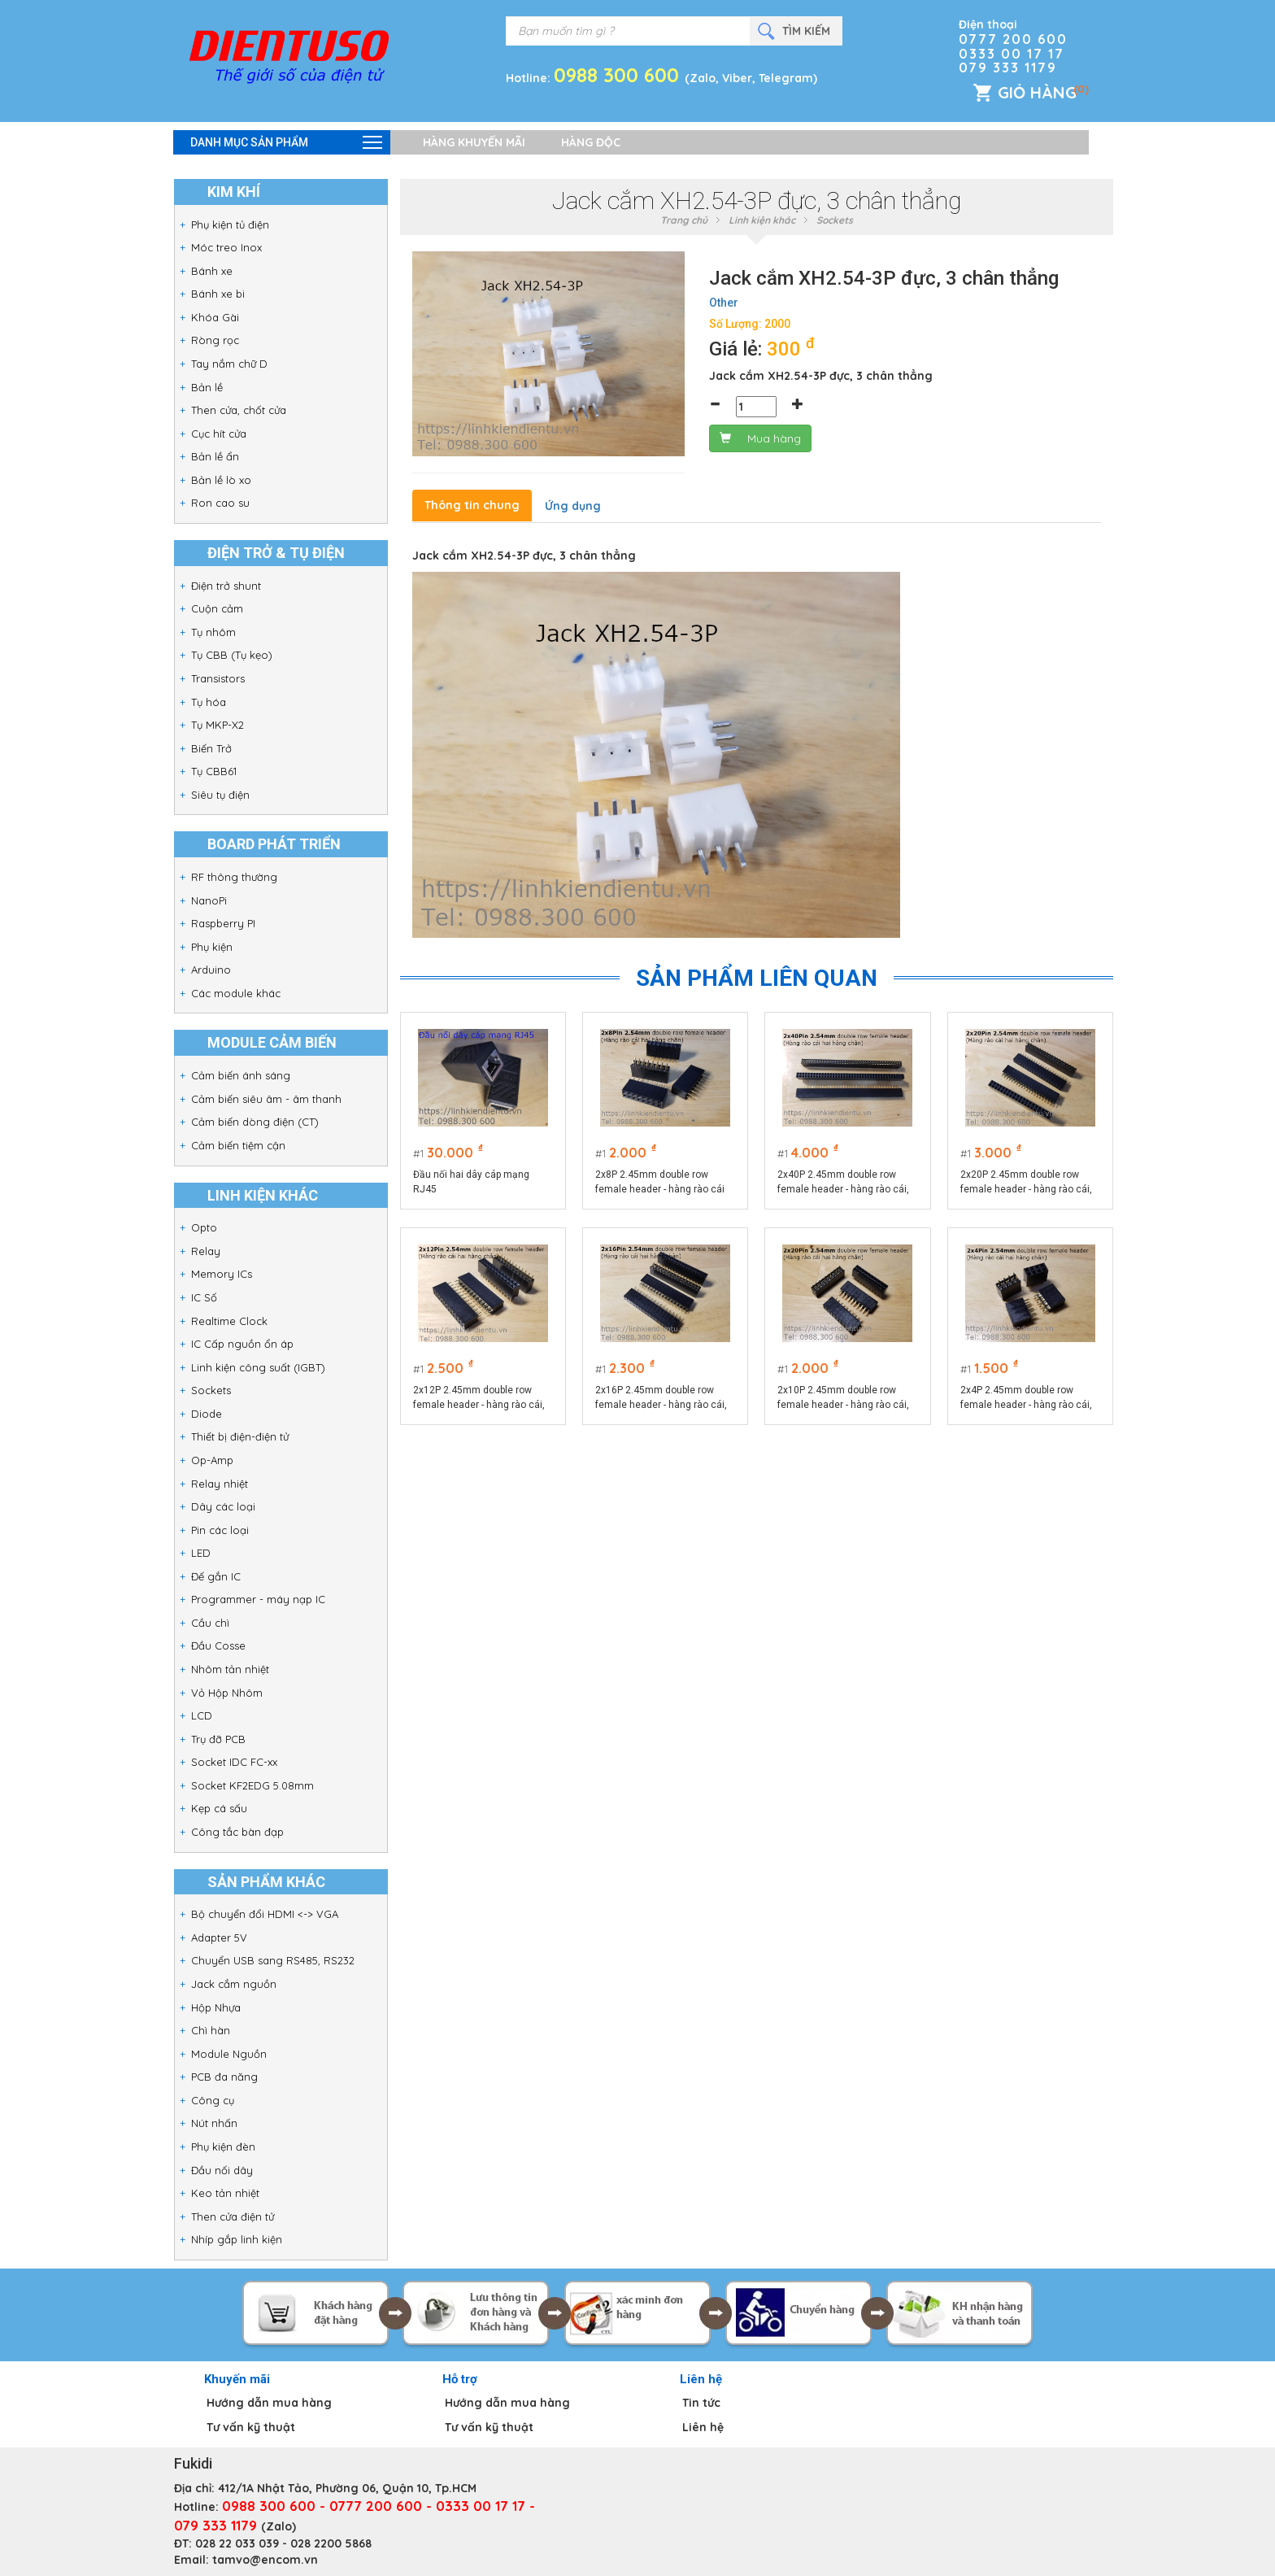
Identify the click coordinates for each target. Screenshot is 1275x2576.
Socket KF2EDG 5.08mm (252, 1785)
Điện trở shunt (226, 585)
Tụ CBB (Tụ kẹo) (231, 654)
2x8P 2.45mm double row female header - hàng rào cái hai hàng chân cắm (660, 1182)
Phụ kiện (212, 946)
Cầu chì (210, 1622)
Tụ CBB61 (214, 771)
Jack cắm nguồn (233, 1983)
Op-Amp (212, 1460)
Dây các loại (223, 1506)
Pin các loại (220, 1529)
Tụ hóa (208, 701)
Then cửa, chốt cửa (238, 409)
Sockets (211, 1390)
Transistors (218, 678)
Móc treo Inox (226, 247)
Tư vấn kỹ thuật (251, 2427)
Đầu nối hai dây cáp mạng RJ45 (471, 1182)
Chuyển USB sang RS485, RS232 (273, 1960)
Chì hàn (210, 2030)
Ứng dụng (573, 506)
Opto (204, 1227)
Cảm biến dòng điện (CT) (255, 1121)
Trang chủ (683, 220)
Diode (206, 1413)
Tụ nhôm (213, 632)
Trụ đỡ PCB (218, 1739)
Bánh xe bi (218, 293)
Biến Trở (211, 748)
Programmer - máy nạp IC (258, 1599)
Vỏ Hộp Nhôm (227, 1692)
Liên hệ (703, 2427)
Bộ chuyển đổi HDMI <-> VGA (264, 1913)
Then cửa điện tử (232, 2216)
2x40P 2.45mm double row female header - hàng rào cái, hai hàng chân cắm (843, 1182)
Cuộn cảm (217, 608)
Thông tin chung (472, 505)
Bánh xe (212, 270)
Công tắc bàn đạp (237, 1831)
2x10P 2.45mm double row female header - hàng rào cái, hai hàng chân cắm (843, 1398)
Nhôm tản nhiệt (230, 1669)
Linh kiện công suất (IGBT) (258, 1367)
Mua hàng (760, 438)
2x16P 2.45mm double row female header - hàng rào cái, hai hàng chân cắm (661, 1398)
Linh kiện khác (762, 220)
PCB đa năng (224, 2076)
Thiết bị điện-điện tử (240, 1436)
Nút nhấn (214, 2122)
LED (201, 1552)
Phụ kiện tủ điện (230, 224)
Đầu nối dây (222, 2170)
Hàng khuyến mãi (474, 142)
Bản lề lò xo (221, 479)
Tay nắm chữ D (229, 363)
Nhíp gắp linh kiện (236, 2239)
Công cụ (212, 2100)
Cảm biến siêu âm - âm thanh (266, 1098)
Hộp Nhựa (216, 2007)
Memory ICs (221, 1273)
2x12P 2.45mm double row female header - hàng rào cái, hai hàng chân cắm (479, 1398)
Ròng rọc (215, 340)
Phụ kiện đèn (223, 2146)
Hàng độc (590, 142)
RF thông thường (234, 876)
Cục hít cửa (218, 433)
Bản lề (207, 387)
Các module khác (236, 993)
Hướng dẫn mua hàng (269, 2402)
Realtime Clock (229, 1320)
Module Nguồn (229, 2053)
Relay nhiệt (219, 1483)
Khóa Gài (215, 317)
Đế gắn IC (216, 1576)
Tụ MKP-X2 (217, 724)
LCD (201, 1715)
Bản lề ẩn (215, 456)
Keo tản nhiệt (225, 2192)
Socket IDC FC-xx (234, 1761)
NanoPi (209, 900)
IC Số (204, 1297)
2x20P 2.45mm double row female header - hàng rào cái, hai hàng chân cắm (1026, 1182)
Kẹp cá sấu (219, 1808)
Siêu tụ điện (220, 794)
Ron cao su (220, 502)
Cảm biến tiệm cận (238, 1145)
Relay (205, 1250)
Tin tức (701, 2402)
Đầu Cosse (218, 1645)
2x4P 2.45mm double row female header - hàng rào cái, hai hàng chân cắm (1026, 1398)
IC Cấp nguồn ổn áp (242, 1343)
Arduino (211, 969)
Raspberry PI (223, 923)
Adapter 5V (219, 1937)
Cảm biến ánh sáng (240, 1075)
